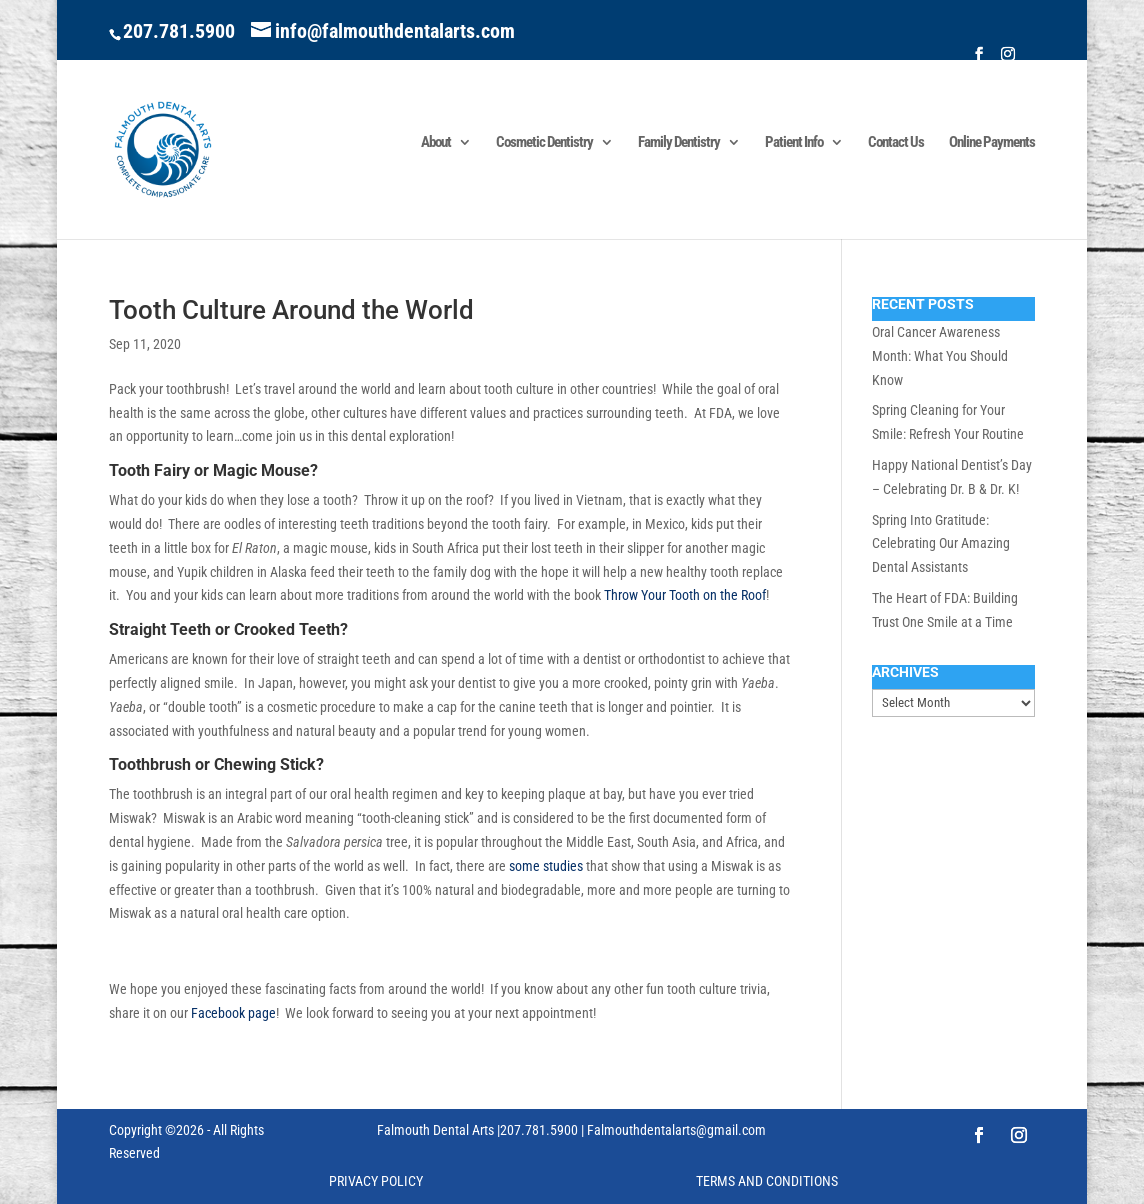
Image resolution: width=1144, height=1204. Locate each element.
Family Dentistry (679, 143)
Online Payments (992, 143)
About (436, 143)
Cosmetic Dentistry (544, 143)
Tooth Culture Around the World (291, 310)
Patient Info (794, 143)
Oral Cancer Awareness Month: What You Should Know (940, 356)
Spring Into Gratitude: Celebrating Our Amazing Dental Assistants (941, 544)
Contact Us (896, 143)
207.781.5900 (179, 31)
